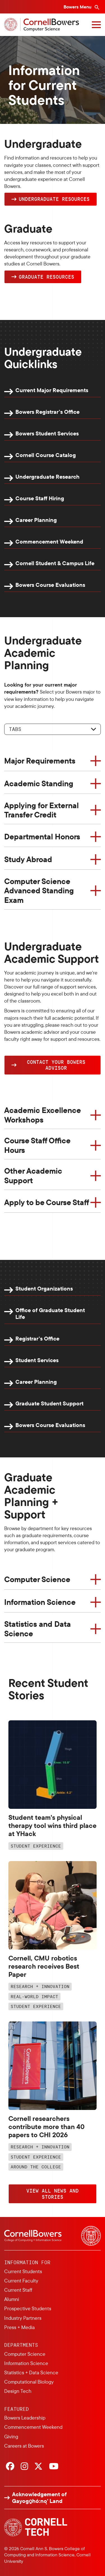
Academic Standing (38, 783)
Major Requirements (39, 760)
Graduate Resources (46, 276)
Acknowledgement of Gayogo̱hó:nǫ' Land (39, 2497)
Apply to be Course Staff (46, 1202)
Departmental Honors (42, 836)
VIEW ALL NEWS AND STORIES (52, 2193)
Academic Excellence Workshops (42, 1115)
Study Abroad (28, 859)
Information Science (40, 1602)
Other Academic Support (33, 1175)
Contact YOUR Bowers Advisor (56, 1064)
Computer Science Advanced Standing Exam (39, 890)
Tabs (15, 729)
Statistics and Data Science (37, 1628)
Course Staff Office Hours (37, 1145)
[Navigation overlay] (96, 24)
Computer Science (37, 1579)
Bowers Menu (78, 7)
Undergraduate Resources (54, 199)
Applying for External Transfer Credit (41, 810)
